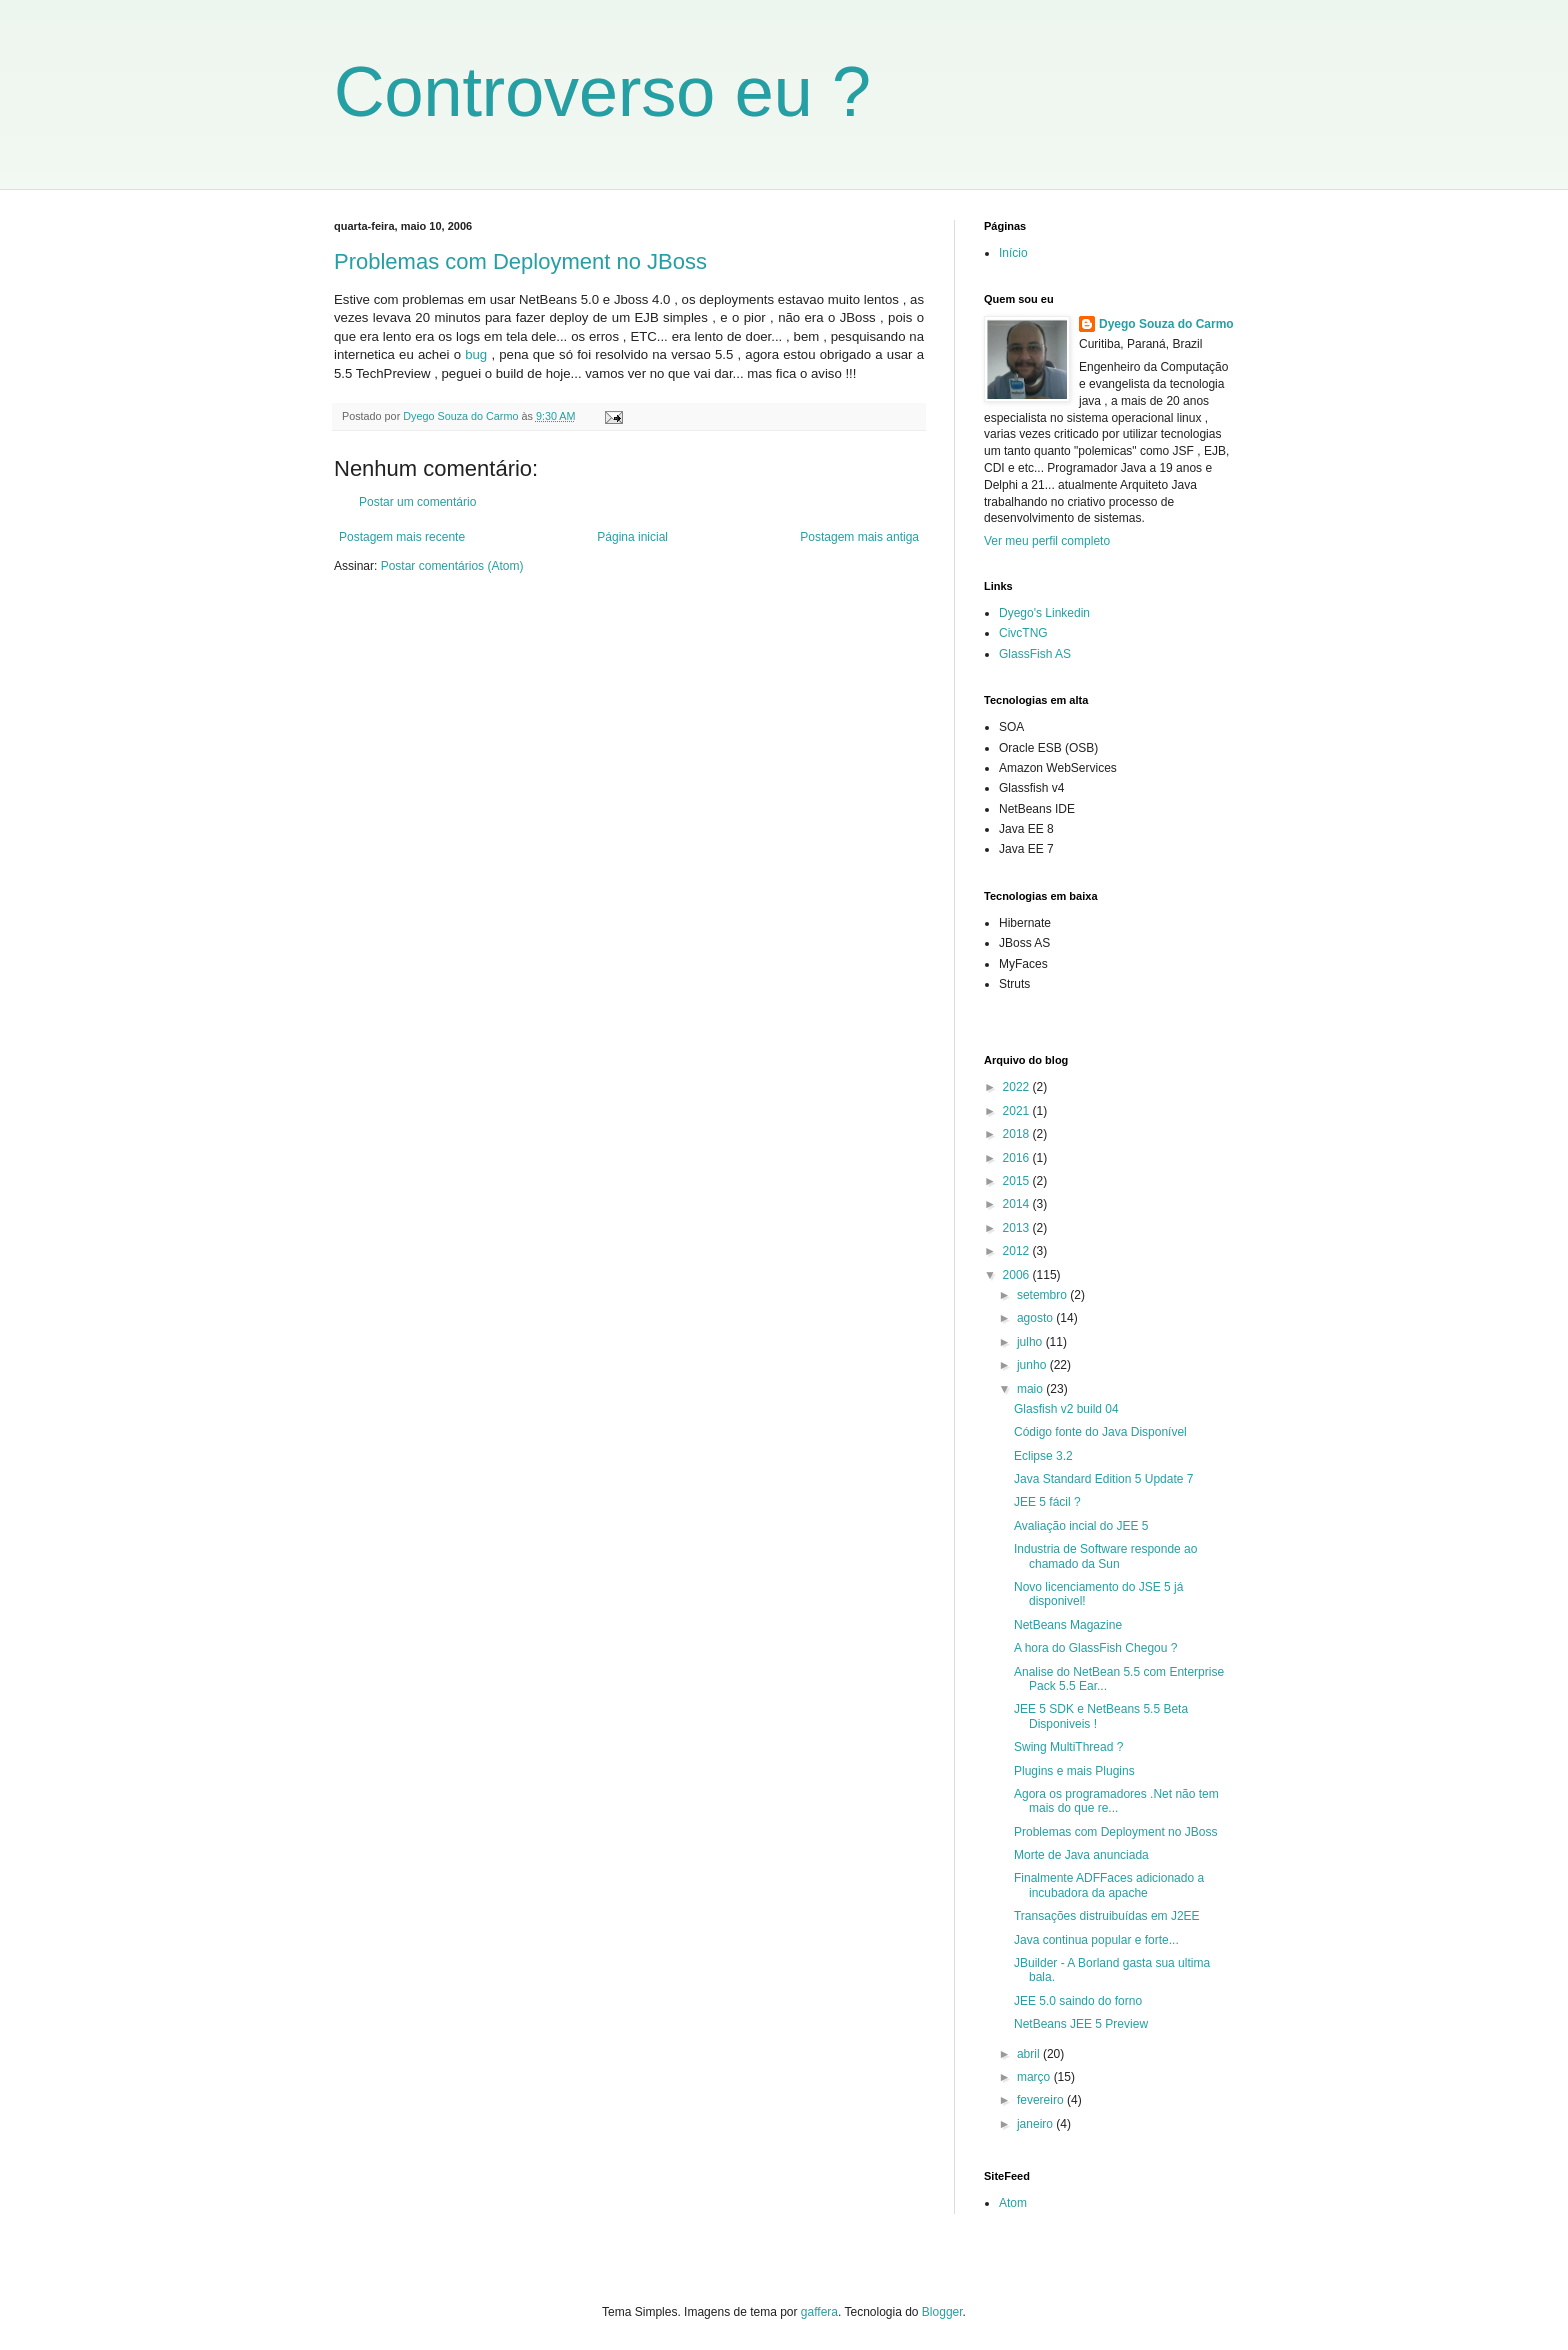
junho (1033, 1365)
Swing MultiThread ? (1068, 1747)
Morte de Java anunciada (1081, 1855)
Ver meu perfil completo (1047, 541)
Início (1013, 253)
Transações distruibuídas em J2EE (1107, 1916)
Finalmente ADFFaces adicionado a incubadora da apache (1109, 1885)
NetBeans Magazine (1068, 1625)
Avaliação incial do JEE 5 (1081, 1526)
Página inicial (632, 537)
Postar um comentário (417, 502)
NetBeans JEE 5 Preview (1081, 2024)
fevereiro (1042, 2100)
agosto (1036, 1318)
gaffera (819, 2312)
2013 (1018, 1228)
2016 (1018, 1158)
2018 (1018, 1134)
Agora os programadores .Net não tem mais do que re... (1116, 1801)
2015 (1018, 1181)
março (1035, 2077)
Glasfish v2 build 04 (1066, 1409)
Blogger (942, 2312)
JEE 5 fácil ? (1047, 1502)
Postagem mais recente (402, 537)
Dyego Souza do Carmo (1166, 324)
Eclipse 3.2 (1043, 1456)
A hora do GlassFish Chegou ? (1095, 1648)
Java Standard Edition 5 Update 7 (1103, 1479)
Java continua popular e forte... (1096, 1940)
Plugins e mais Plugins (1074, 1771)
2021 (1018, 1111)
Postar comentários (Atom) (452, 566)
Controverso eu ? (602, 92)
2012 (1018, 1251)
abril (1030, 2054)
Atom (1013, 2203)
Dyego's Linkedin (1044, 613)
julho (1031, 1342)
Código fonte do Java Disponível (1100, 1432)
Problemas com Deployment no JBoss (520, 261)
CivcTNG (1023, 633)
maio (1031, 1389)
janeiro (1036, 2124)
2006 (1018, 1275)
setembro (1043, 1295)
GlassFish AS (1035, 654)
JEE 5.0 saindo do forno (1078, 2001)
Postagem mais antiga (859, 537)
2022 (1018, 1087)
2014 (1018, 1204)
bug (476, 354)
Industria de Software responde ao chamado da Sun (1105, 1556)
